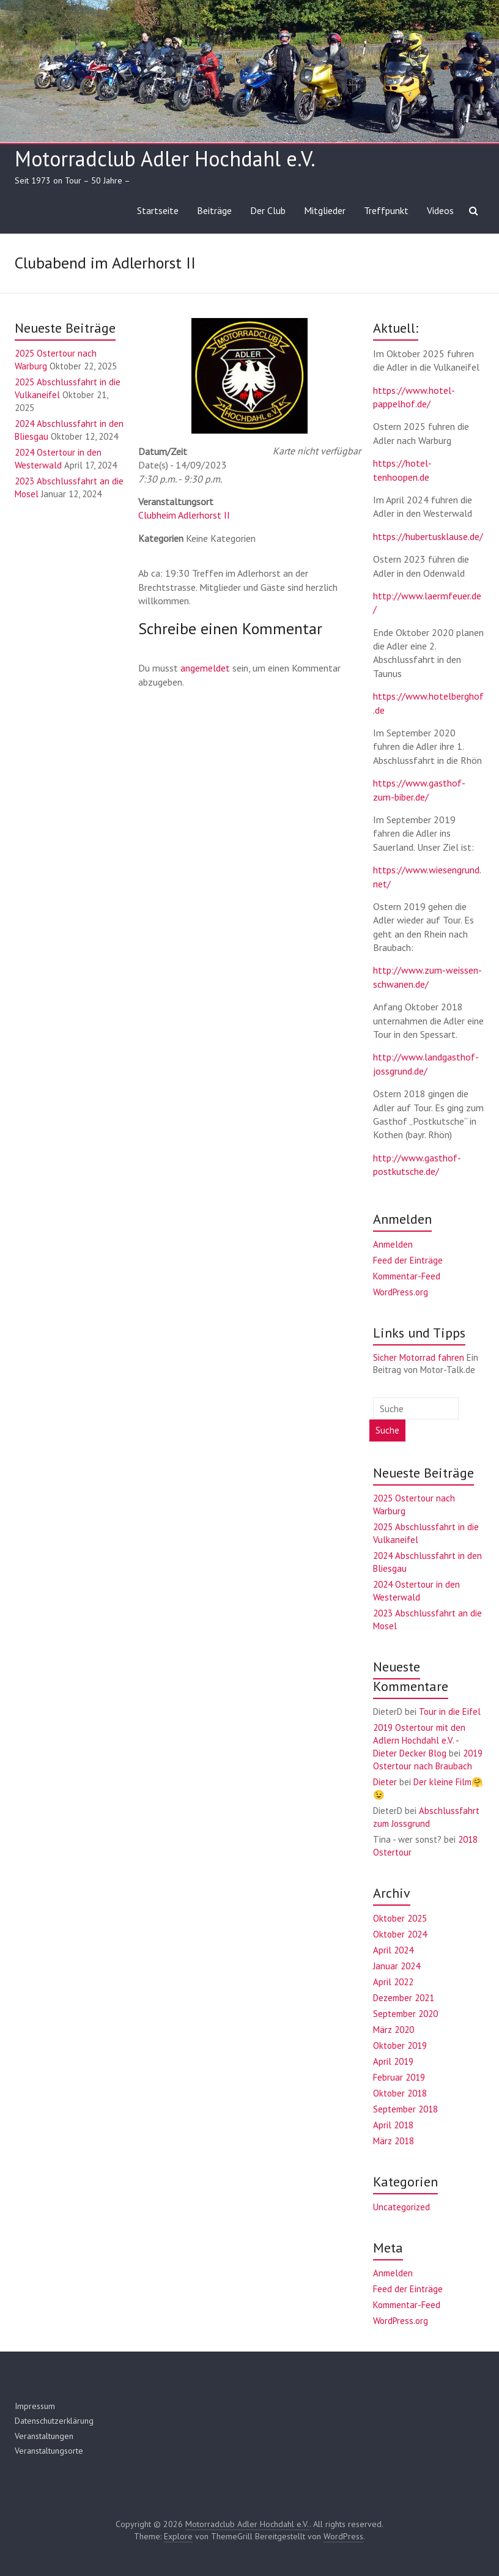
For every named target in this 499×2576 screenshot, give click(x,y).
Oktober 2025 (400, 1918)
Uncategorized (401, 2207)
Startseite (158, 210)
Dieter (385, 1782)
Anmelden (393, 1244)
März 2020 (393, 2029)
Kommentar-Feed (406, 1276)
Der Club (268, 210)
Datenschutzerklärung (54, 2420)
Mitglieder (325, 210)
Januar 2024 (396, 1966)
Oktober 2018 (400, 2093)
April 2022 (393, 1982)
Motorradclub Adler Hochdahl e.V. (165, 158)
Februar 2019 (399, 2077)
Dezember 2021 (403, 1998)
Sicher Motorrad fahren (418, 1357)
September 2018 (405, 2109)
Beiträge (214, 210)
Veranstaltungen (44, 2435)
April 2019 (393, 2061)
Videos (440, 210)
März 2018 (393, 2141)
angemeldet (205, 668)
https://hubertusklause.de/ (428, 536)
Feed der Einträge (408, 1260)
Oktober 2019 (400, 2045)
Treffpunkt (386, 210)
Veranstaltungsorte (49, 2450)
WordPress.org (400, 1292)
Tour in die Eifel (450, 1711)
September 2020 (405, 2013)
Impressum (35, 2405)
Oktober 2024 (400, 1934)
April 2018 (393, 2125)
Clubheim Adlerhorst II (184, 515)
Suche (387, 1430)
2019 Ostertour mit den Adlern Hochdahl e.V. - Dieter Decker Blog (419, 1740)
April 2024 (393, 1950)
